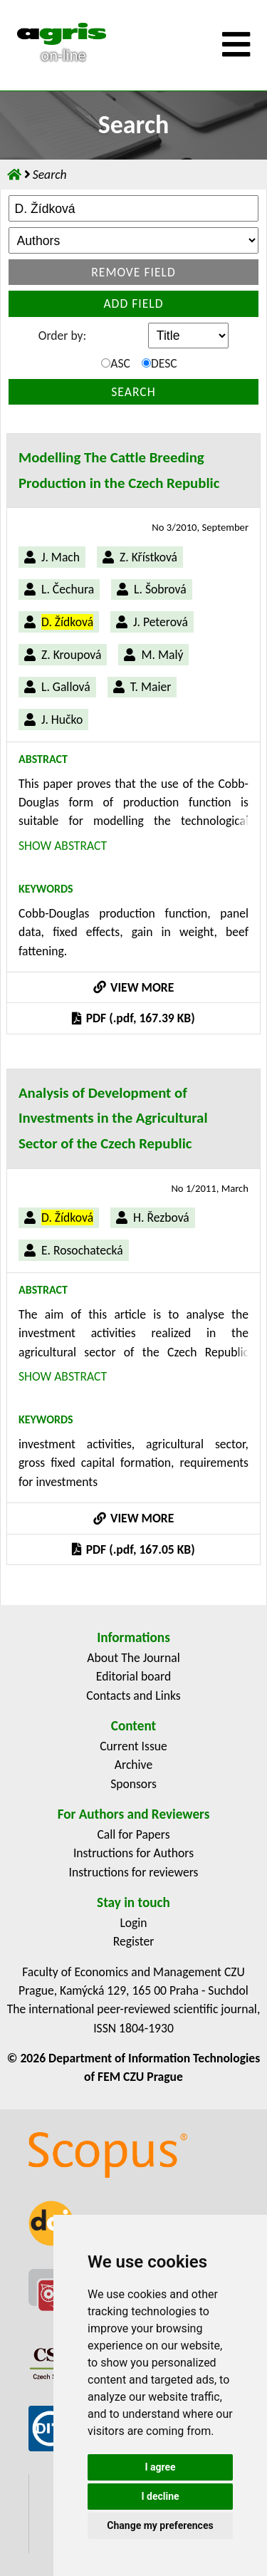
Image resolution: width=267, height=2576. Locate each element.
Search (133, 392)
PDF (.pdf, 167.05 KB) (133, 1549)
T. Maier (151, 687)
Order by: (62, 335)
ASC (115, 363)
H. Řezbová (161, 1217)
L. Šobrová (160, 589)
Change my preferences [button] (160, 2525)
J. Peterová (160, 622)
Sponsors (133, 1784)
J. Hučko (62, 719)
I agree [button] (160, 2467)
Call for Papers (133, 1834)
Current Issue (133, 1746)
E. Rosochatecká (82, 1250)
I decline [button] (160, 2496)
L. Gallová (65, 687)
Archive (133, 1764)
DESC (159, 363)
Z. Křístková (148, 557)
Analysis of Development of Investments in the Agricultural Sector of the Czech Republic (113, 1118)
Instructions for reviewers (134, 1872)
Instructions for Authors (133, 1853)
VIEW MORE (133, 987)
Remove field (133, 272)
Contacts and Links (133, 1695)
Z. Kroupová (71, 655)
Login (133, 1923)
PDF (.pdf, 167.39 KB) (133, 1018)
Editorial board (133, 1676)
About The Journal (133, 1658)
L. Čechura (67, 589)
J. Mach (60, 557)
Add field (133, 303)
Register (134, 1941)
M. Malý (162, 655)
